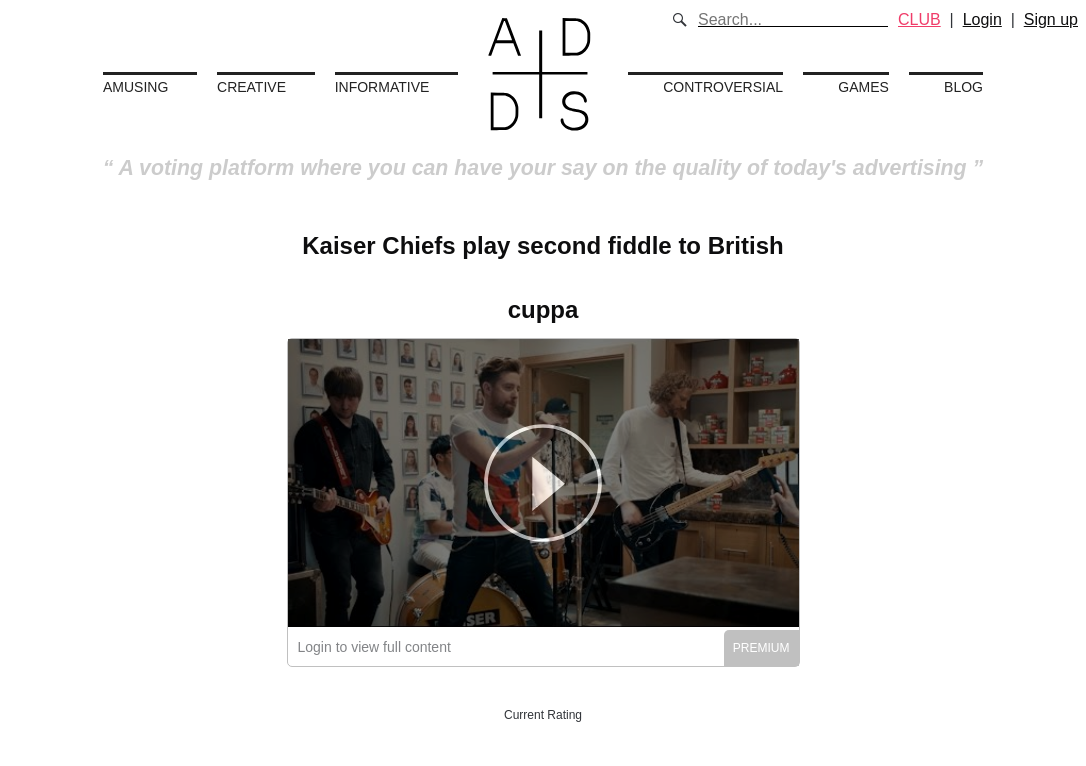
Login (982, 19)
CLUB (919, 19)
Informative (382, 87)
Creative (251, 87)
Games (863, 87)
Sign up (1051, 19)
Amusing (135, 87)
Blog (963, 87)
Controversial (723, 87)
